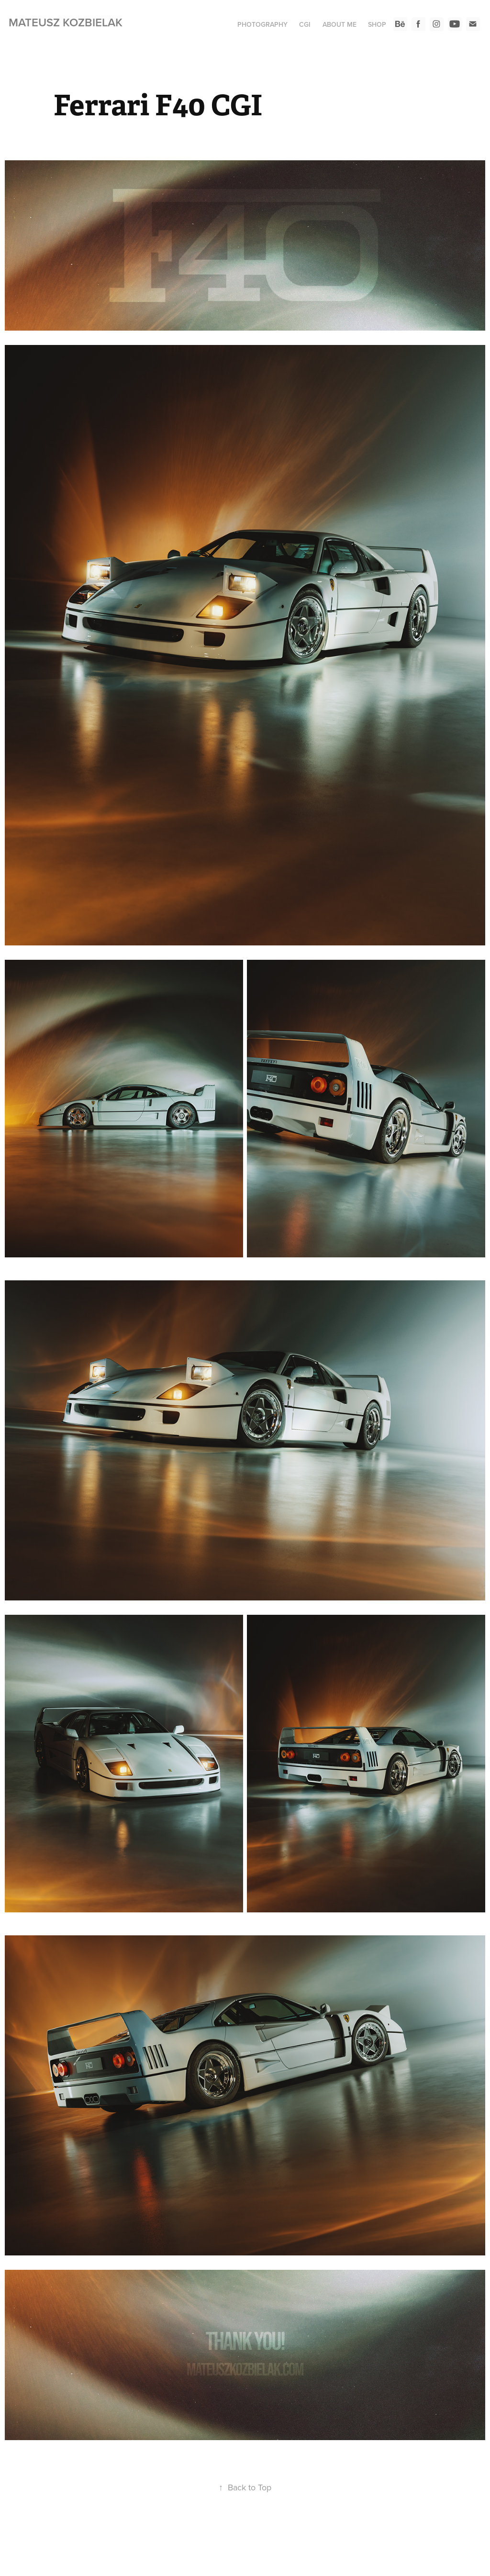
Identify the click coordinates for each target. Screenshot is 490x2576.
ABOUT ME (339, 24)
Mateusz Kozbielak (65, 22)
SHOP (377, 24)
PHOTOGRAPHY (262, 24)
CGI (305, 24)
